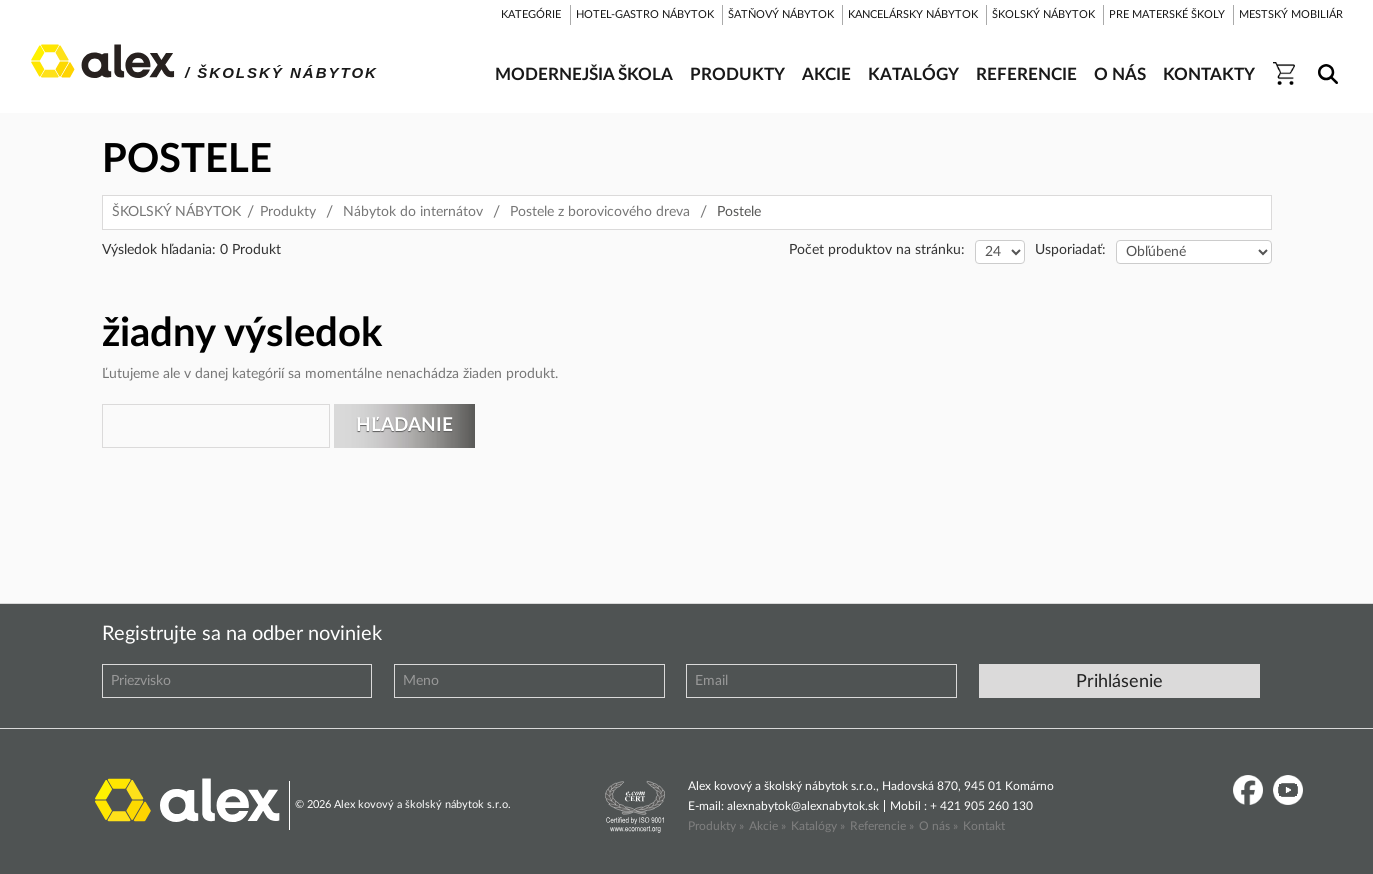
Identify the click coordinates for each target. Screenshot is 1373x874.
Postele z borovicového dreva (600, 212)
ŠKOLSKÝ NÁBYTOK (176, 212)
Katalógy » (818, 826)
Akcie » (767, 826)
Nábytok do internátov (413, 212)
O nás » (938, 826)
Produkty (288, 212)
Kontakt (984, 826)
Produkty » (716, 826)
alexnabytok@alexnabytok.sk (803, 806)
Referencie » (882, 826)
